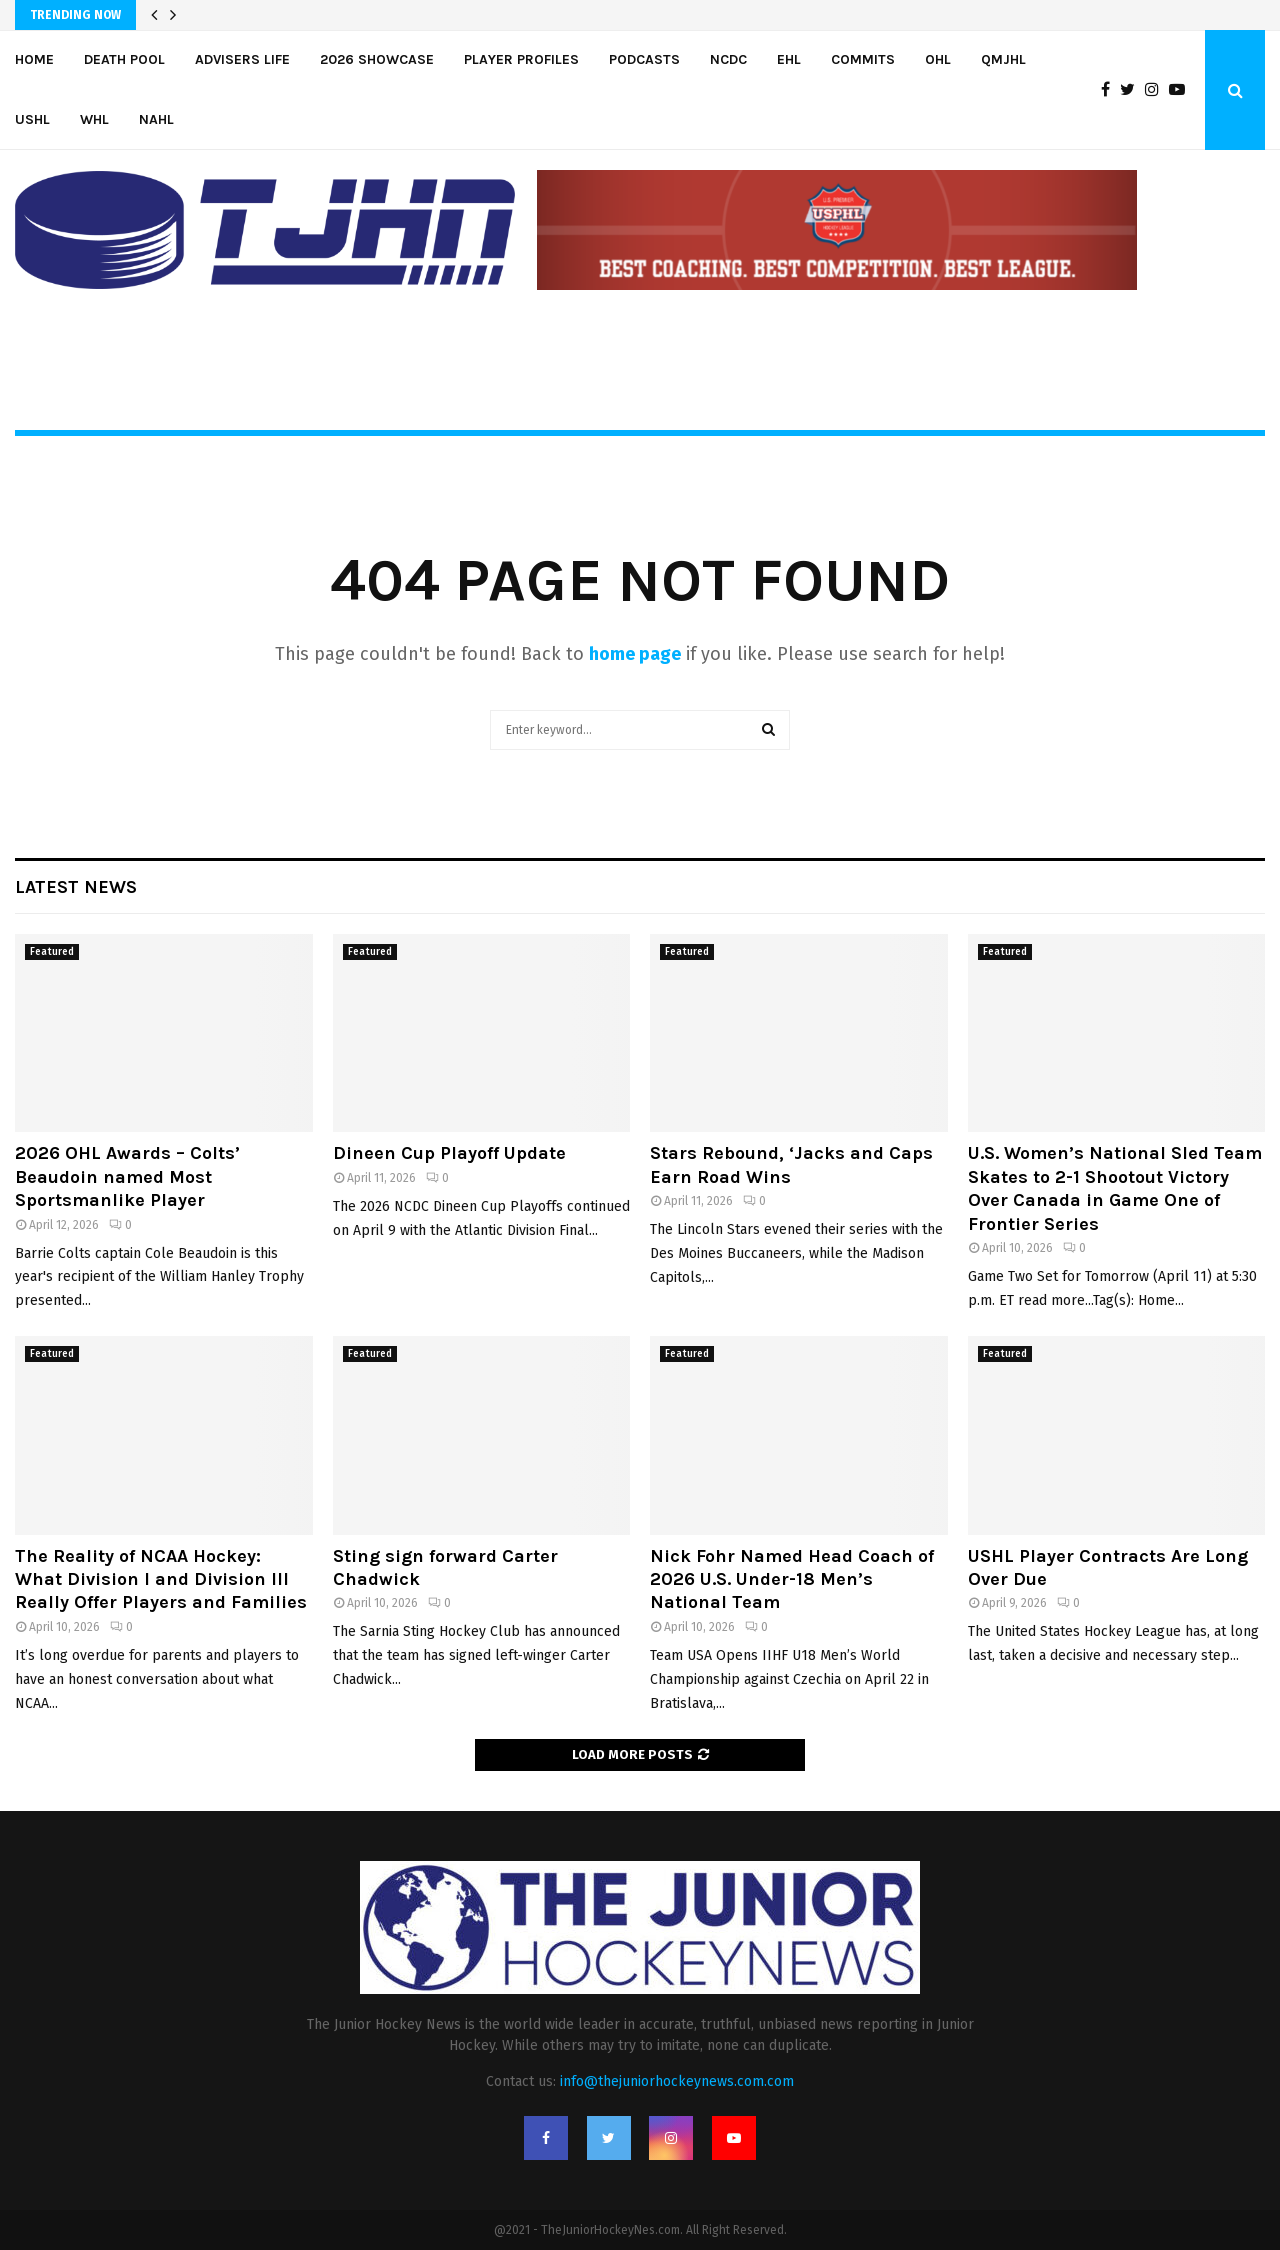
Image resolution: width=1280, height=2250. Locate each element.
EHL (789, 59)
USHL (32, 119)
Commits (863, 59)
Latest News (76, 887)
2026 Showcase (377, 59)
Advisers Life (242, 59)
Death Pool (124, 59)
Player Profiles (521, 59)
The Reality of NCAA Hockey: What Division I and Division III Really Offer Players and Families (161, 1579)
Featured (52, 952)
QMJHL (1003, 59)
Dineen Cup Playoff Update (449, 1153)
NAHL (156, 119)
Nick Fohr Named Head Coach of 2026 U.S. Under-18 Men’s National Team (792, 1579)
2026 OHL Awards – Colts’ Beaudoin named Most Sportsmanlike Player (127, 1176)
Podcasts (644, 59)
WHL (94, 119)
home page (635, 654)
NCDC (728, 59)
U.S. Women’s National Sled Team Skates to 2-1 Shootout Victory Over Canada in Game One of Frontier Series (1115, 1188)
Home (34, 59)
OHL (938, 59)
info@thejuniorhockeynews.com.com (677, 2081)
